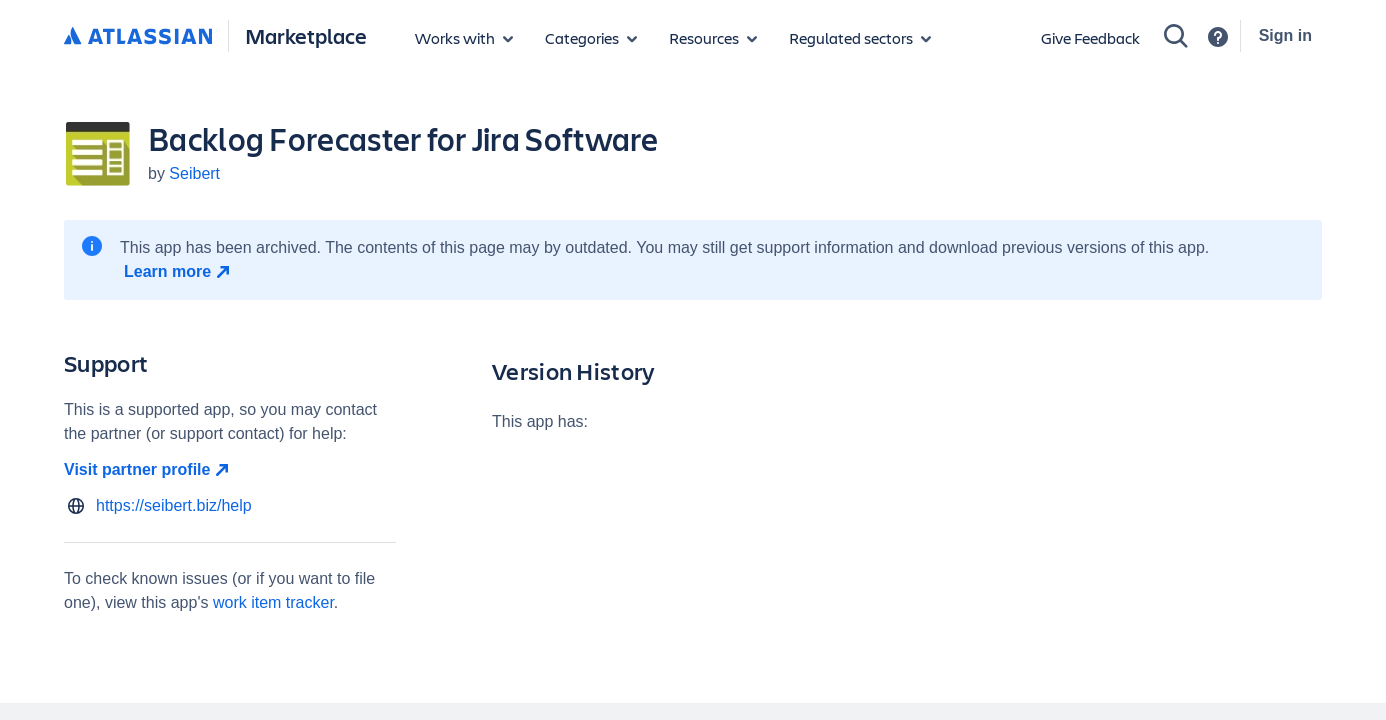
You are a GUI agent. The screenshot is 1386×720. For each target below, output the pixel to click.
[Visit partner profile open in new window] (230, 470)
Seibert (194, 173)
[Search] (1176, 36)
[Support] (1218, 37)
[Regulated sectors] (860, 38)
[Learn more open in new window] (179, 272)
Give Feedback (1090, 37)
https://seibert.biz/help (174, 505)
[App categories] (591, 38)
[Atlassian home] (138, 37)
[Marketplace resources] (713, 38)
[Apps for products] (464, 38)
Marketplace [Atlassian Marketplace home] (306, 35)
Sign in (1285, 35)
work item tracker (273, 602)
